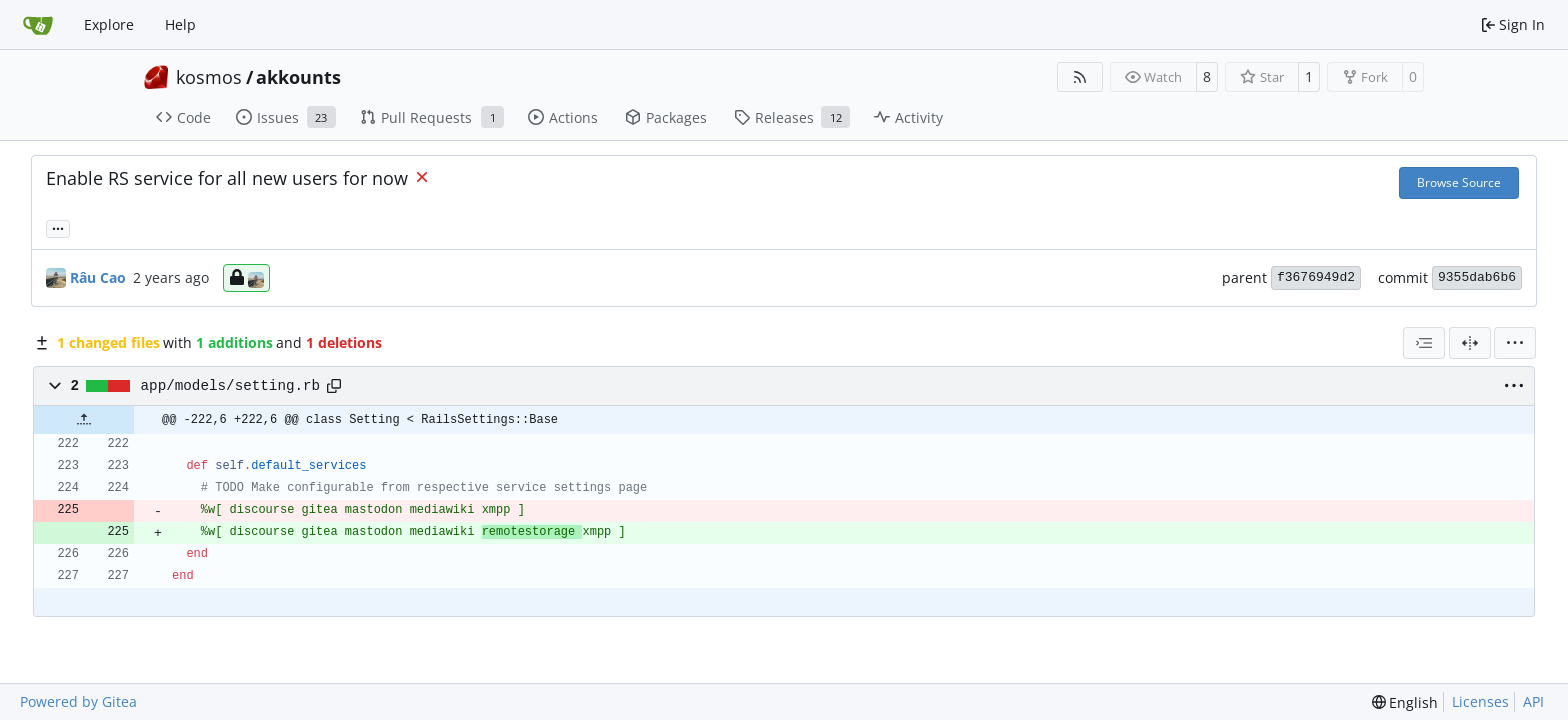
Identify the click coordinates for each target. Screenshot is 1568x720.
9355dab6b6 (1477, 277)
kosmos (209, 77)
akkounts (298, 77)
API (1533, 701)
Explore (109, 24)
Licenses (1480, 701)
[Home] (38, 25)
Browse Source (1459, 182)
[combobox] (1424, 343)
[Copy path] (334, 386)
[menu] (1515, 343)
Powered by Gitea (78, 701)
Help (180, 24)
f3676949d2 (1316, 277)
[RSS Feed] (1080, 77)
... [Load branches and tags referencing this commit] (58, 227)
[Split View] (1470, 343)
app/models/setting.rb (231, 386)
